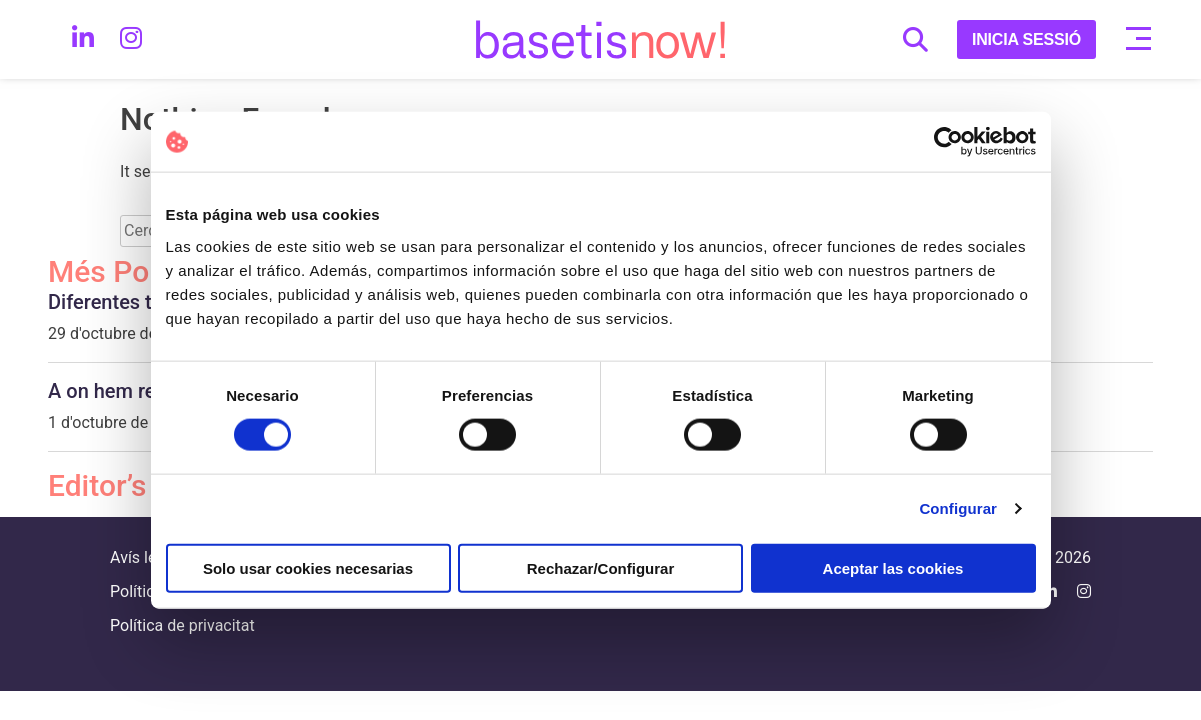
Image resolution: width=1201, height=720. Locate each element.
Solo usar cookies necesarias (308, 567)
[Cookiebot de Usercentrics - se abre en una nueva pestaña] (948, 142)
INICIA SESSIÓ (1026, 39)
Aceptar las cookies (893, 567)
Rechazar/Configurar (601, 567)
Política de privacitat (182, 625)
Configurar (958, 508)
